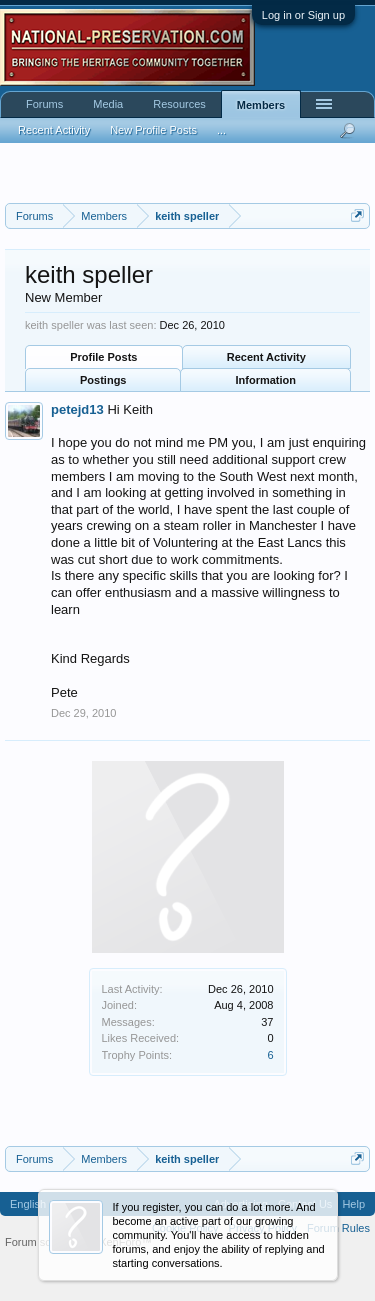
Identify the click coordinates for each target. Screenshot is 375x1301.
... (221, 130)
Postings (103, 380)
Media (108, 104)
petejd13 (77, 409)
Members (261, 105)
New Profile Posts (153, 130)
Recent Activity (266, 357)
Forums (44, 104)
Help (353, 1204)
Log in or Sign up (303, 15)
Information (266, 380)
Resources (179, 104)
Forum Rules (338, 1228)
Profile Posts (103, 357)
